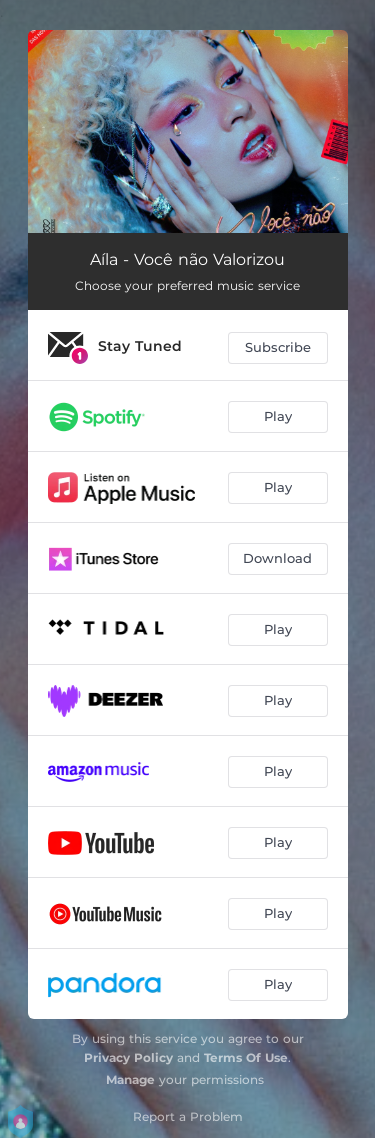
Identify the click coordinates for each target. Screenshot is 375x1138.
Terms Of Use (246, 1057)
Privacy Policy (128, 1057)
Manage (130, 1079)
